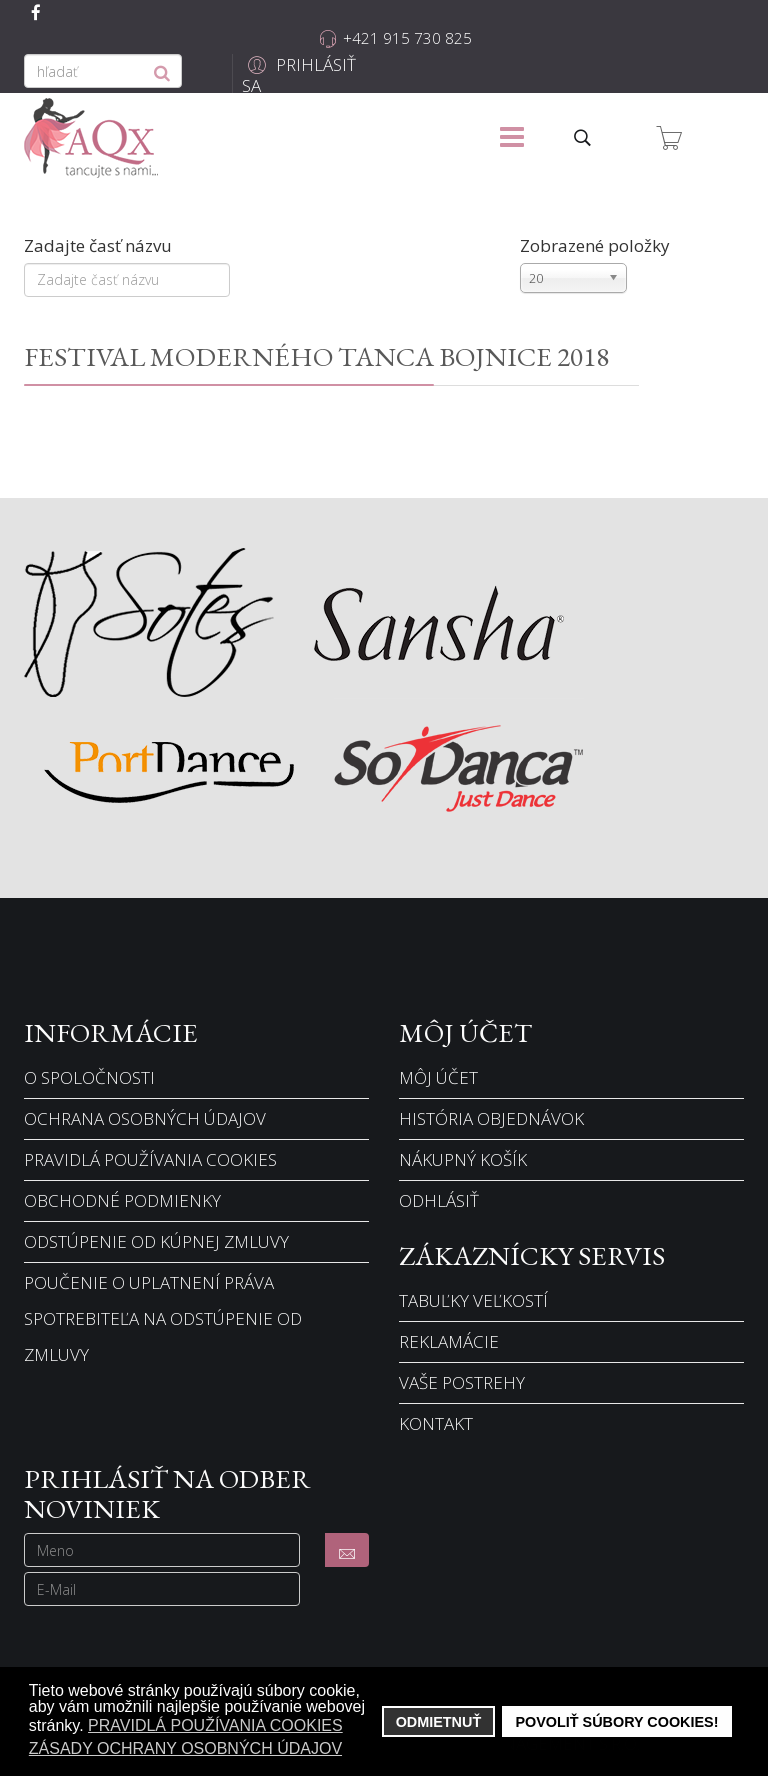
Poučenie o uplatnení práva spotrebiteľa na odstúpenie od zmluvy (163, 1318)
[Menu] (512, 138)
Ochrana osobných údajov (145, 1118)
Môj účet (438, 1077)
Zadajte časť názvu (100, 245)
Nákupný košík (463, 1159)
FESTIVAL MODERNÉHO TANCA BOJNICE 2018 (316, 356)
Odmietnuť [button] (439, 1722)
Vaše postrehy (462, 1382)
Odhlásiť (439, 1200)
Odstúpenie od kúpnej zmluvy (156, 1241)
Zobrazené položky (595, 245)
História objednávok (491, 1118)
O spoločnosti (89, 1077)
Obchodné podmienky (122, 1200)
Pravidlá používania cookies (150, 1159)
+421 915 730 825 (407, 38)
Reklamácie (449, 1341)
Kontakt (436, 1423)
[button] (301, 75)
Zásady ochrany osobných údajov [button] (185, 1748)
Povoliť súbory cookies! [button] (616, 1722)
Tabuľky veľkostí (473, 1300)
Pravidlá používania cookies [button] (215, 1725)
